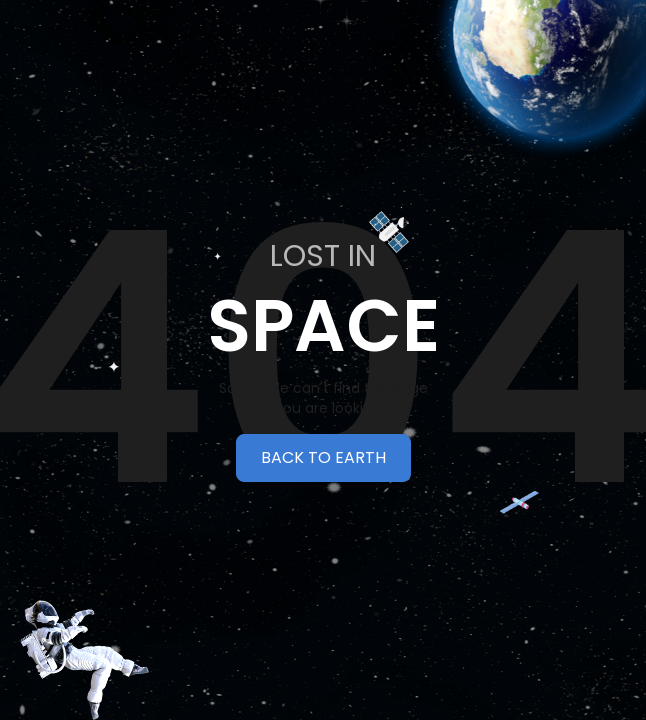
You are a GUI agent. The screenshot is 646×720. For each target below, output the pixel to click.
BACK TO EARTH (323, 457)
